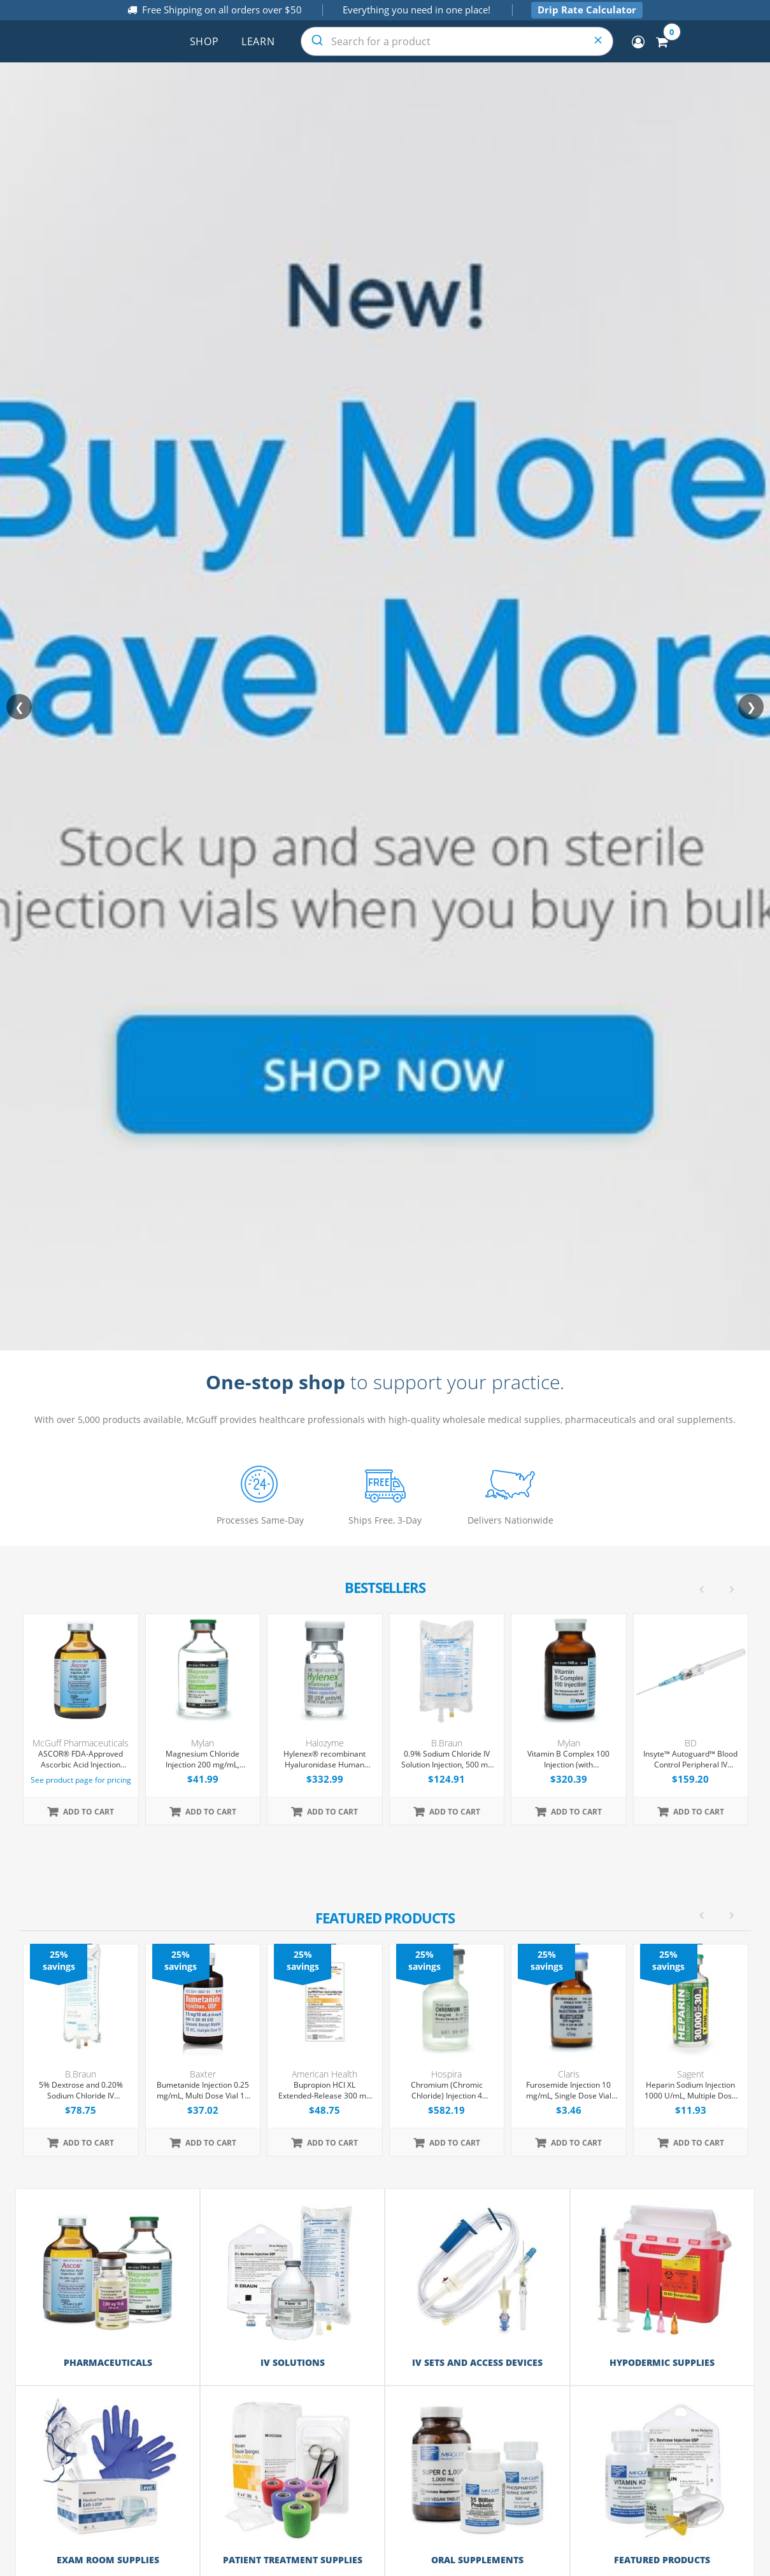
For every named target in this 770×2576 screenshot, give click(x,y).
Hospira (446, 2074)
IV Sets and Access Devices (477, 2362)
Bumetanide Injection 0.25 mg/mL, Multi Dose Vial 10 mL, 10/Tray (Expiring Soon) (203, 2091)
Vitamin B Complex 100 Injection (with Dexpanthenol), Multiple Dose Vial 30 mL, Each (568, 1760)
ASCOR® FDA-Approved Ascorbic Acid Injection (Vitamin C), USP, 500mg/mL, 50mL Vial (80, 1760)
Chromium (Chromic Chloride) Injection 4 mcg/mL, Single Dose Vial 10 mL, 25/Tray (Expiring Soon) (446, 2091)
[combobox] (457, 41)
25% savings (59, 1960)
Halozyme (325, 1743)
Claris (569, 2074)
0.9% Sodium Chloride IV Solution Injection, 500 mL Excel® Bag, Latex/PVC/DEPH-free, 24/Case (446, 1760)
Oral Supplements (477, 2558)
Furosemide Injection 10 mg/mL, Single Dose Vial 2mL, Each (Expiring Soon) (569, 2091)
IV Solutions (292, 2362)
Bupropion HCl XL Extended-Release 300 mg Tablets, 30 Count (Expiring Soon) (324, 2091)
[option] (386, 2050)
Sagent (690, 2074)
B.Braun (446, 1743)
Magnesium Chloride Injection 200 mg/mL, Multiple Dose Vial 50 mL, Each (202, 1760)
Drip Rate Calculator (587, 9)
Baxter (203, 2074)
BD (691, 1743)
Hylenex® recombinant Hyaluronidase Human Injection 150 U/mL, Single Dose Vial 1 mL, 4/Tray (325, 1760)
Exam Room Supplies (108, 2558)
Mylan (202, 1743)
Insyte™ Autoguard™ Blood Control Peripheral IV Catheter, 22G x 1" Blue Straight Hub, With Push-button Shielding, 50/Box (690, 1760)
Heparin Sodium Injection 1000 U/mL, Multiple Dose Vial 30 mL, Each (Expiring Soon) (690, 2091)
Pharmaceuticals (108, 2362)
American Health (324, 2074)
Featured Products (662, 2558)
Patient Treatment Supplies (292, 2558)
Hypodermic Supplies (662, 2362)
